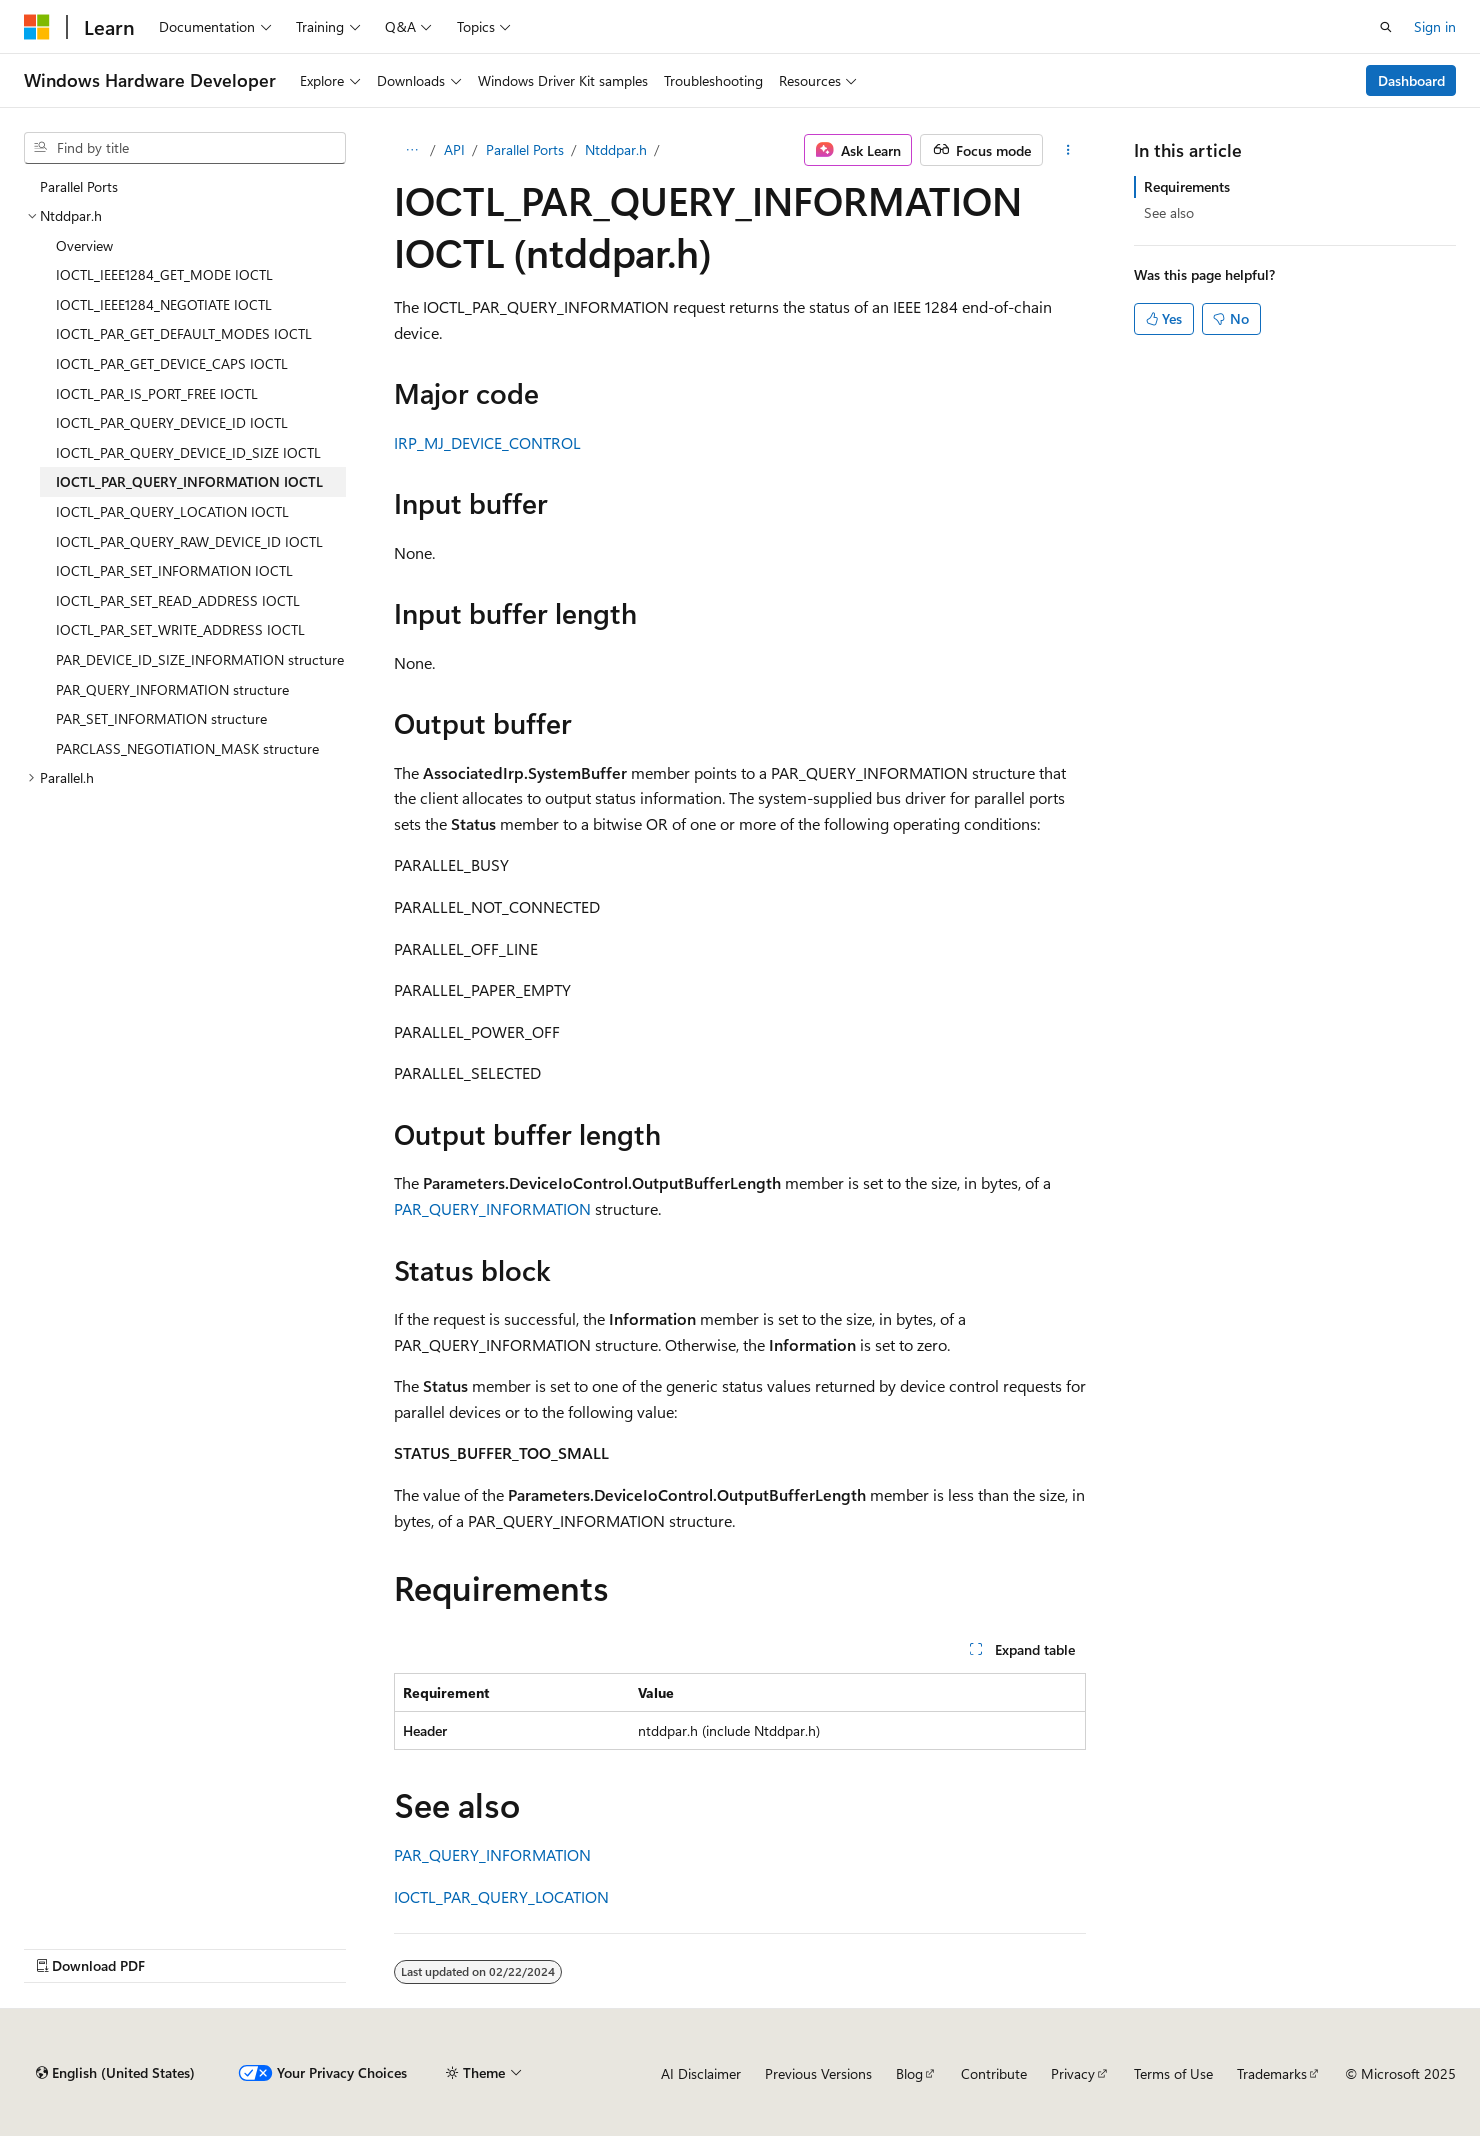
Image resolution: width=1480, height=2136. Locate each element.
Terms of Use (1173, 2073)
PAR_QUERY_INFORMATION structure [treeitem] (172, 689)
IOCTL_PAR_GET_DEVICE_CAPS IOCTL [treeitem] (172, 363)
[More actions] (1068, 150)
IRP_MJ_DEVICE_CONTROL (487, 442)
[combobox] (185, 148)
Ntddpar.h (616, 149)
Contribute (994, 2073)
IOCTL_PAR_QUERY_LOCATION (501, 1896)
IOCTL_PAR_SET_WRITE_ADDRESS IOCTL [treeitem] (180, 629)
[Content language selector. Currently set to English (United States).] (115, 2073)
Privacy (1073, 2073)
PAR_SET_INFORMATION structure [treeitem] (161, 718)
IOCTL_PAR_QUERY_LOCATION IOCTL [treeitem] (172, 511)
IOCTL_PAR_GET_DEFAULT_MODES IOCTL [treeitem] (184, 333)
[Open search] (1386, 27)
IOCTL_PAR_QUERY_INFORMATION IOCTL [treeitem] (189, 481)
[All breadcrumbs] (411, 150)
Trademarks (1272, 2073)
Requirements (1187, 186)
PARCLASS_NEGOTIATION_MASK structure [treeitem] (187, 748)
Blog (909, 2073)
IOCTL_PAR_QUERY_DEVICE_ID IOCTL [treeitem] (172, 422)
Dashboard (1411, 80)
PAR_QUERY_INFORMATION (492, 1208)
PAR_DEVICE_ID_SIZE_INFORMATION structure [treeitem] (200, 659)
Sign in (1435, 26)
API (454, 149)
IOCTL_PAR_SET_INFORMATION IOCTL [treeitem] (174, 570)
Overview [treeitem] (84, 245)
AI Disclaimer (701, 2073)
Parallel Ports (525, 149)
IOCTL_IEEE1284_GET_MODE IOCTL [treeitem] (164, 274)
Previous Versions (818, 2073)
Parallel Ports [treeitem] (79, 186)
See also (1169, 212)
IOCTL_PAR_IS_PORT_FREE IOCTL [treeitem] (157, 393)
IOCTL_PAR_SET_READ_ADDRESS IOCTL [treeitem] (178, 600)
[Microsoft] (37, 27)
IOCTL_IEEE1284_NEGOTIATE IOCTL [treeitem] (164, 304)
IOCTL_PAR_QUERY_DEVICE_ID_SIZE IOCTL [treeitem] (188, 452)
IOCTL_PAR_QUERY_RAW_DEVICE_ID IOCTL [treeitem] (189, 541)
